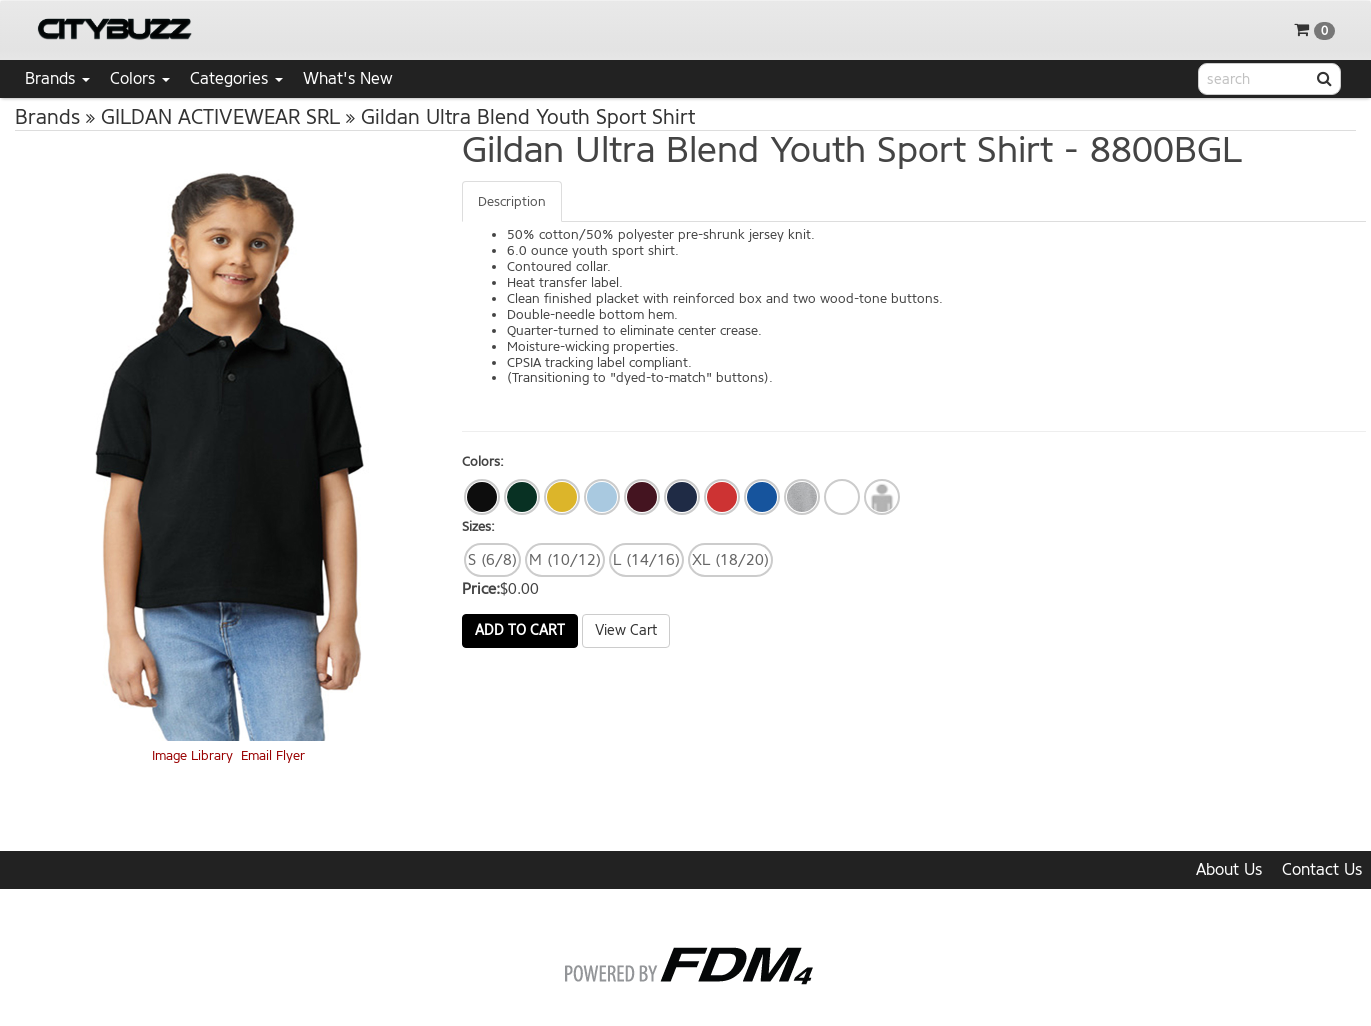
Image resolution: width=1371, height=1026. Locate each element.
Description (512, 201)
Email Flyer (273, 755)
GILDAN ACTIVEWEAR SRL (220, 117)
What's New (348, 78)
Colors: (483, 461)
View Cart (626, 630)
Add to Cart (520, 630)
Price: (481, 589)
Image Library (192, 755)
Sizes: (478, 526)
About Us (1229, 869)
